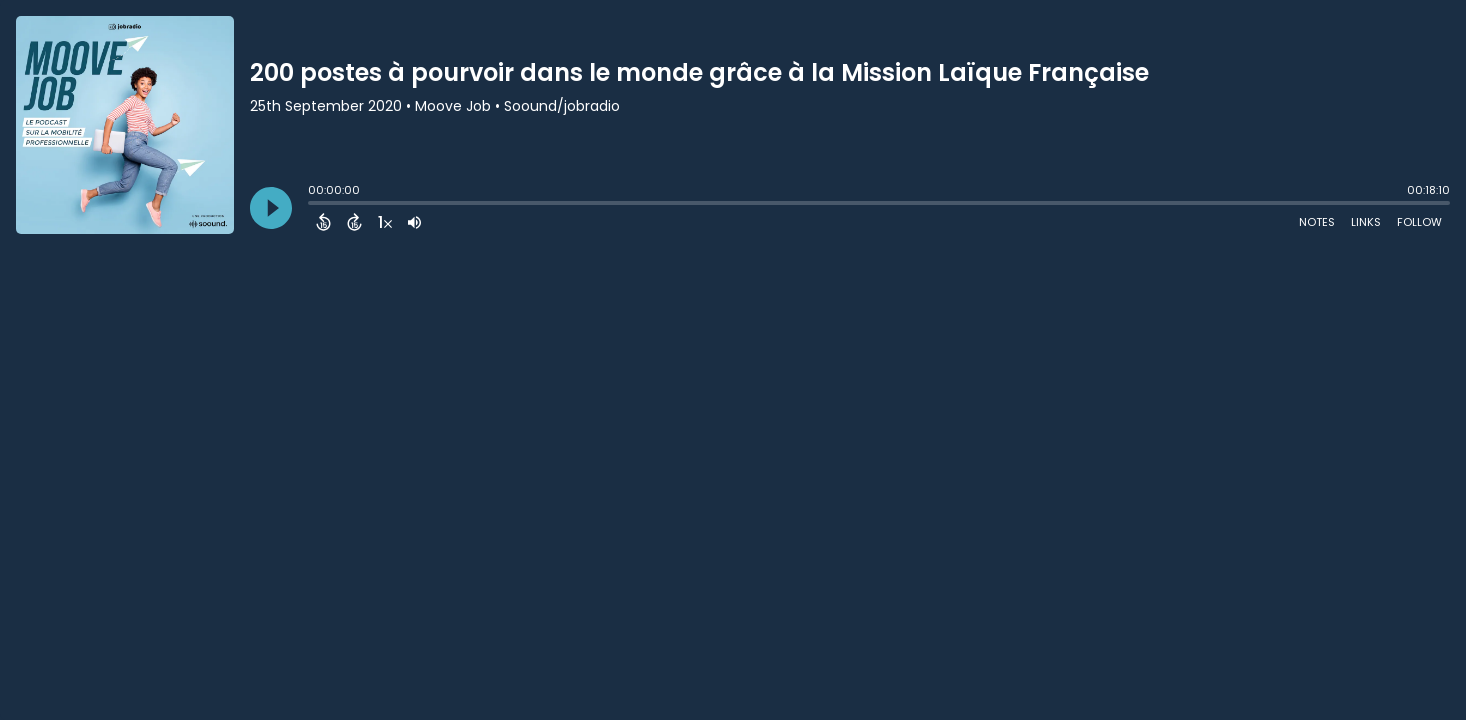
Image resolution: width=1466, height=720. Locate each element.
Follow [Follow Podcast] (1419, 222)
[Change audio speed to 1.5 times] (385, 222)
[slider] (313, 205)
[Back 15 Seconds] (323, 222)
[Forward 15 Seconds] (354, 222)
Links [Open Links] (1366, 222)
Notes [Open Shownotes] (1317, 222)
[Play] (271, 208)
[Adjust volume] (414, 222)
